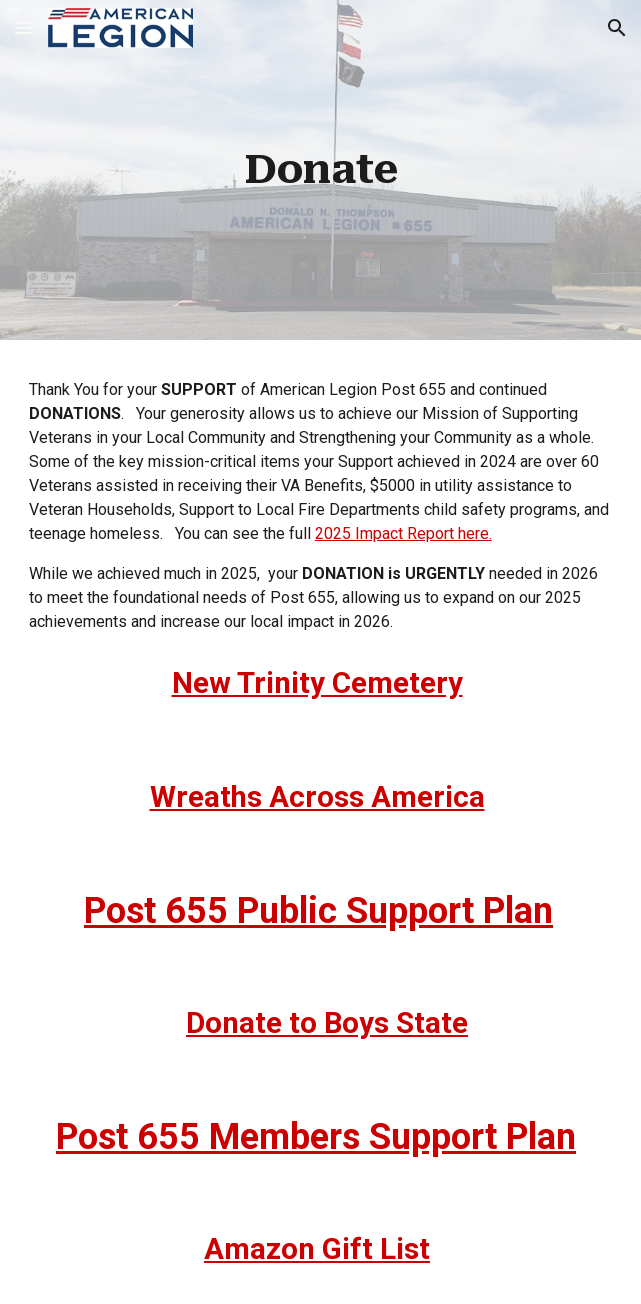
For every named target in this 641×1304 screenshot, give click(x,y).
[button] (24, 27)
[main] (320, 169)
